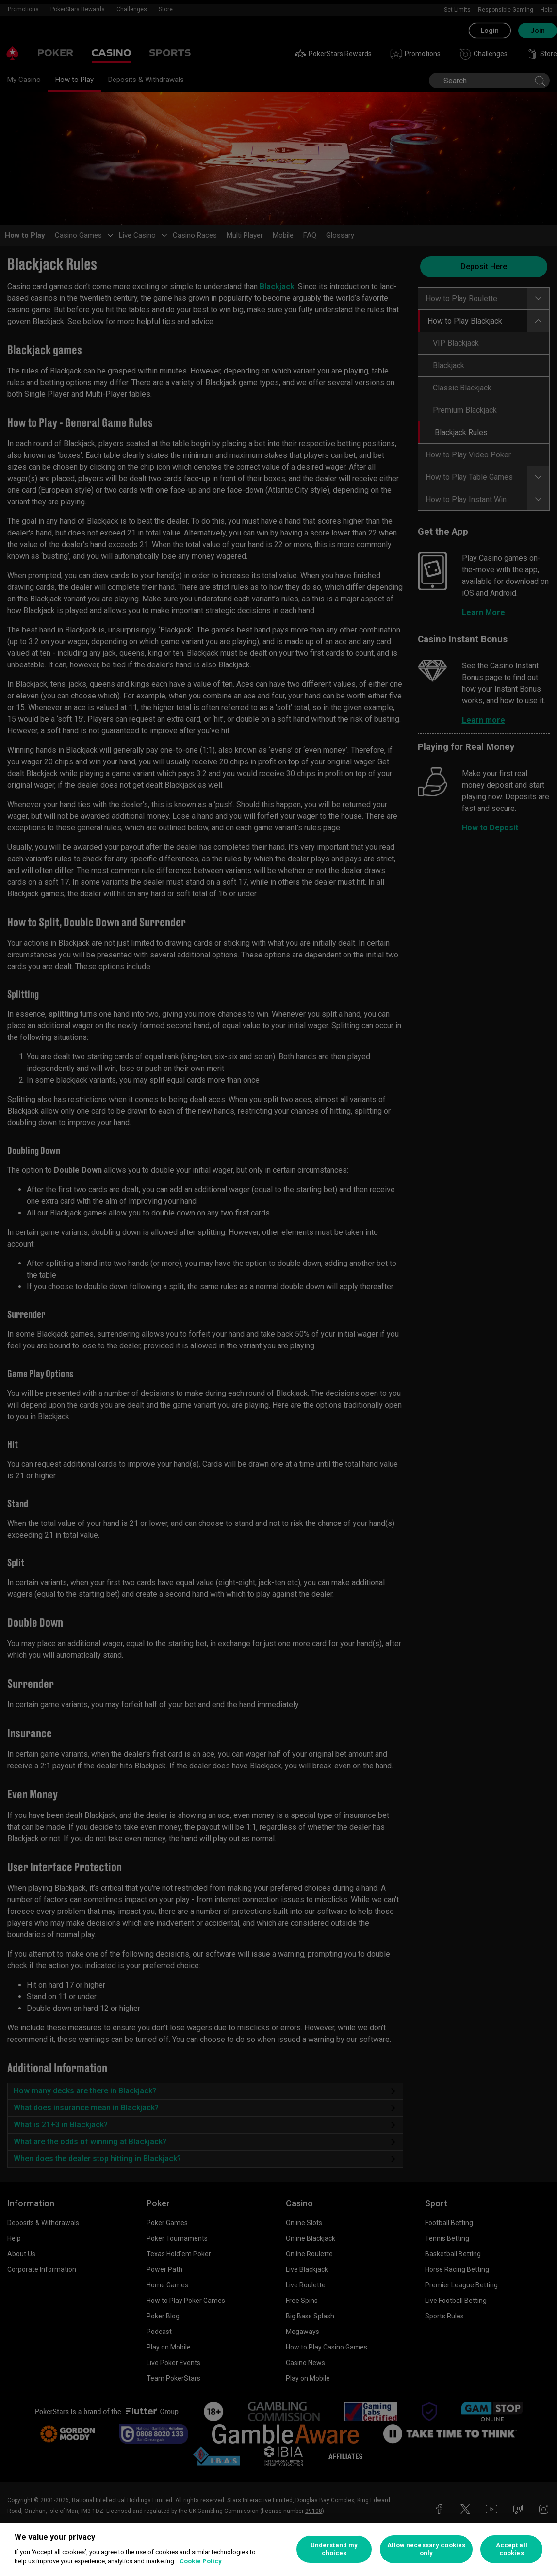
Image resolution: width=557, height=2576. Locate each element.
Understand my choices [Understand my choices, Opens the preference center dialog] (334, 2549)
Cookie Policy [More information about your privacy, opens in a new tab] (201, 2561)
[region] (278, 2549)
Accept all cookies (511, 2549)
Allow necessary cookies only (426, 2549)
